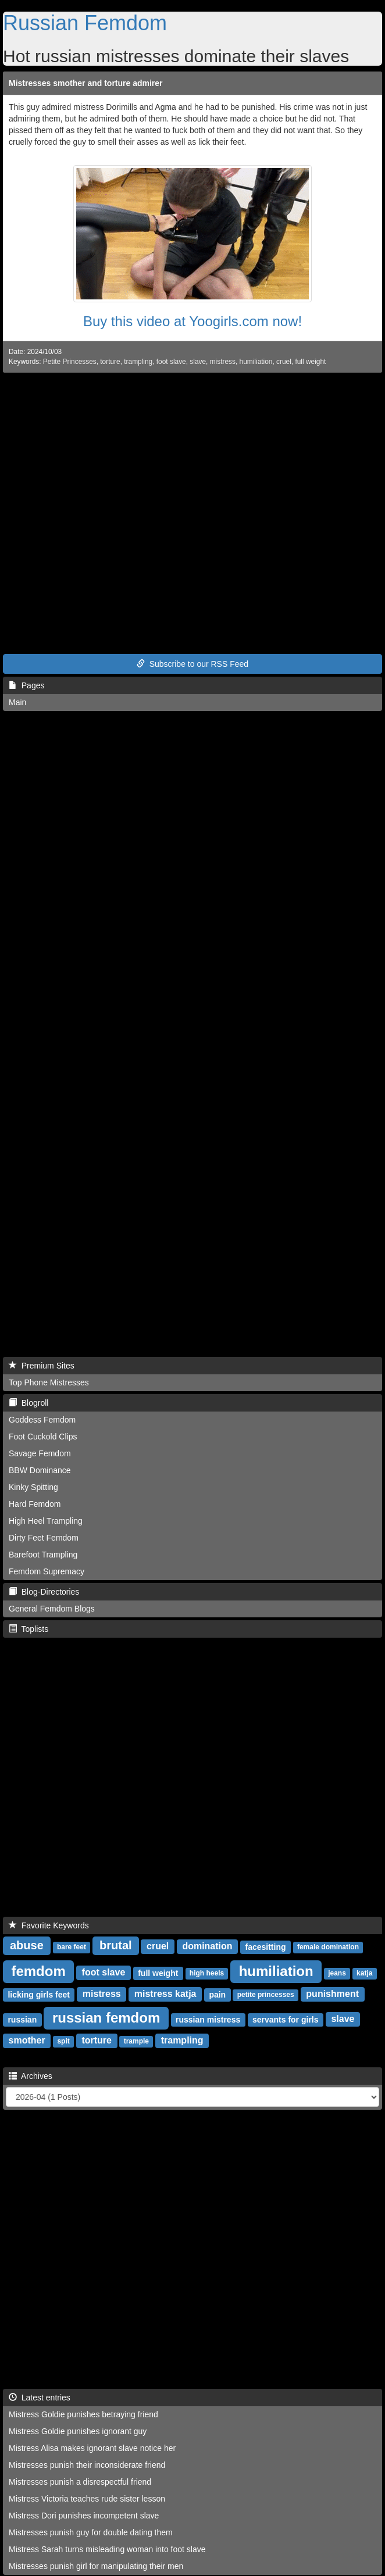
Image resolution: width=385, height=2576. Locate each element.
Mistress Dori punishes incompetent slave (84, 2515)
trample (136, 2041)
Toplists (28, 1629)
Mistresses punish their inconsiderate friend (87, 2465)
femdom (38, 1970)
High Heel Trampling (46, 1520)
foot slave (171, 362)
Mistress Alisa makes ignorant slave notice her (92, 2448)
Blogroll (28, 1402)
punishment (332, 1994)
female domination (328, 1947)
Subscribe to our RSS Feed (192, 664)
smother (27, 2040)
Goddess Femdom (42, 1419)
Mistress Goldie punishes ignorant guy (78, 2431)
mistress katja (165, 1994)
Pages (26, 685)
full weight (310, 362)
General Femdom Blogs (52, 1608)
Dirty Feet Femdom (44, 1537)
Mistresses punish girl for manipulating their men (96, 2566)
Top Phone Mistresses (49, 1382)
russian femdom (106, 2017)
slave (198, 362)
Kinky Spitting (33, 1487)
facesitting (265, 1946)
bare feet (71, 1947)
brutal (115, 1945)
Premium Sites (41, 1365)
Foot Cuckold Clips (43, 1436)
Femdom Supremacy (46, 1571)
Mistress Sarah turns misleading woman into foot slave (107, 2549)
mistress (223, 362)
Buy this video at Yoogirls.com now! (192, 321)
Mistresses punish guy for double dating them (91, 2532)
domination (207, 1946)
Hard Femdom (34, 1504)
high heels (207, 1973)
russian (22, 2019)
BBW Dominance (40, 1470)
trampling (138, 362)
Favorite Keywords (49, 1925)
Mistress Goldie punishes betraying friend (83, 2414)
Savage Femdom (40, 1453)
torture (110, 362)
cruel (283, 362)
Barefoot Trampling (43, 1554)
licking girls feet (39, 1994)
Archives (30, 2076)
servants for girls (285, 2019)
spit (63, 2041)
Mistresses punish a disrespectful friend (80, 2481)
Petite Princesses (70, 362)
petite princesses (265, 1995)
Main (17, 702)
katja (364, 1973)
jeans (337, 1973)
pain (217, 1994)
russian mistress (208, 2019)
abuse (27, 1945)
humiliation (256, 362)
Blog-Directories (44, 1591)
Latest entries (39, 2397)
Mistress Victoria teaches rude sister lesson (87, 2498)
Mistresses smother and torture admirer (86, 83)
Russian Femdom (85, 23)
